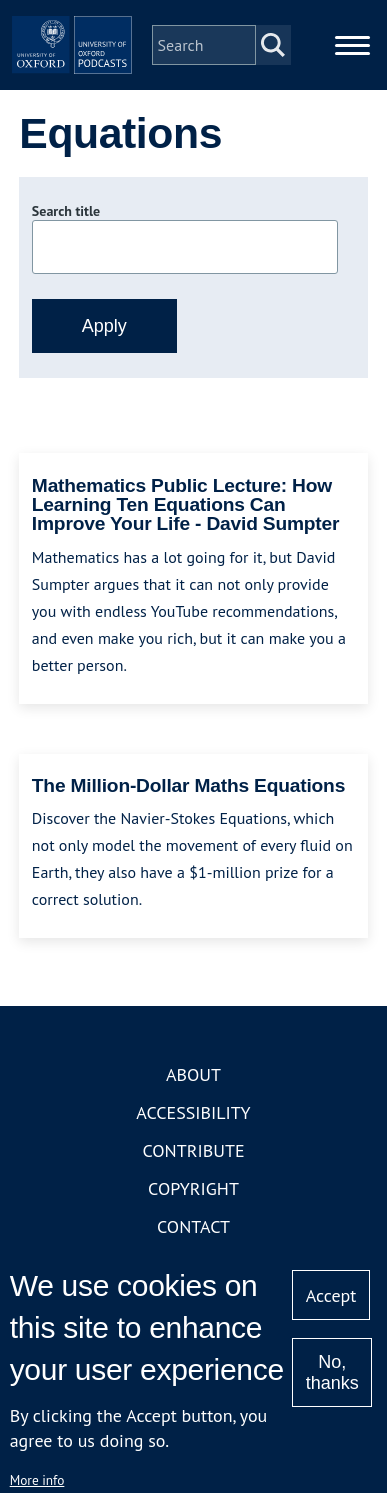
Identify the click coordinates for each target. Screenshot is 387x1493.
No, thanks (332, 1372)
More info (37, 1480)
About (193, 1074)
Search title (66, 211)
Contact (193, 1226)
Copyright (193, 1188)
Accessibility (193, 1112)
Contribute (193, 1150)
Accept (331, 1295)
